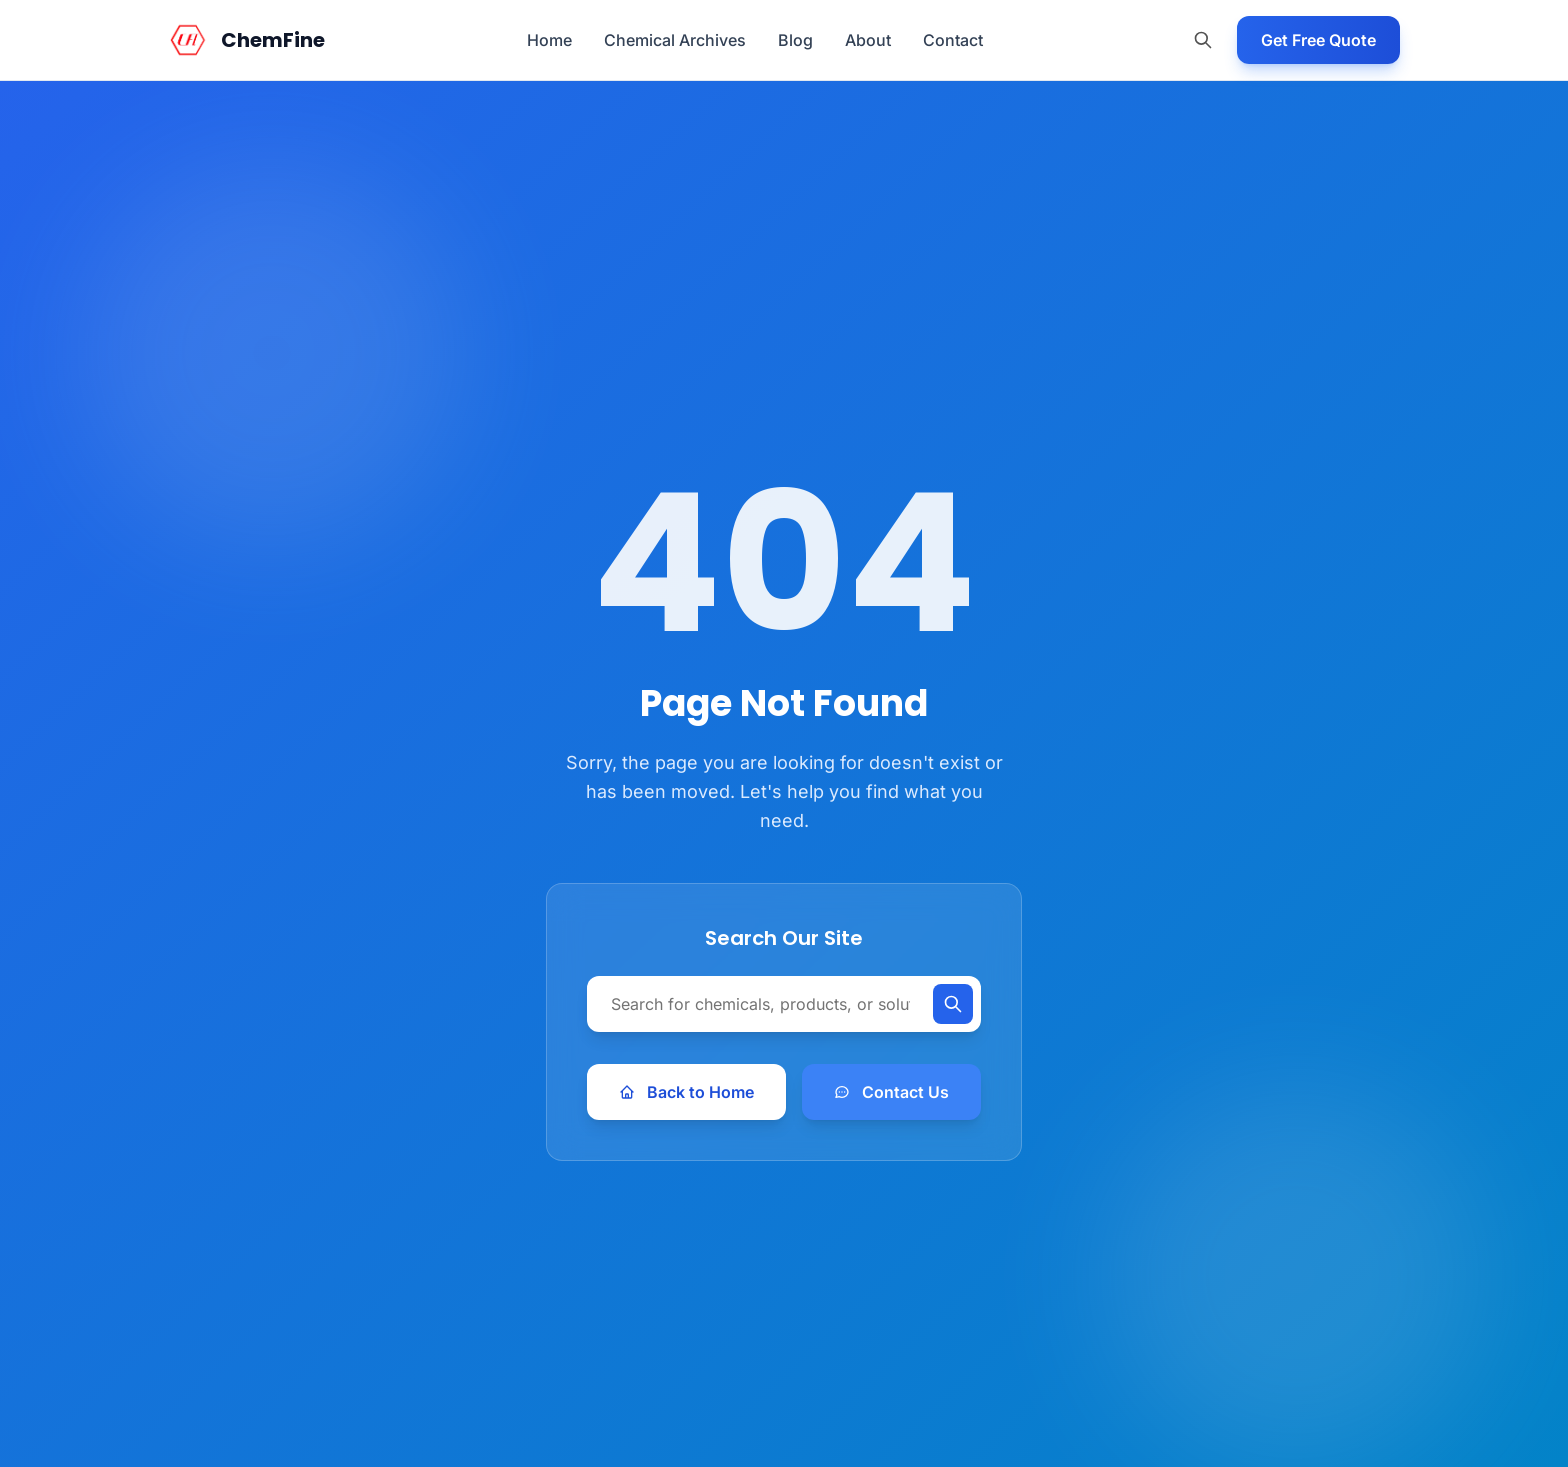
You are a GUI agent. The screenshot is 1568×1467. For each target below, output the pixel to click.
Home (549, 40)
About (868, 40)
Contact (953, 40)
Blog (795, 40)
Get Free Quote (1318, 40)
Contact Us (891, 1092)
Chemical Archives (675, 40)
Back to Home (686, 1092)
